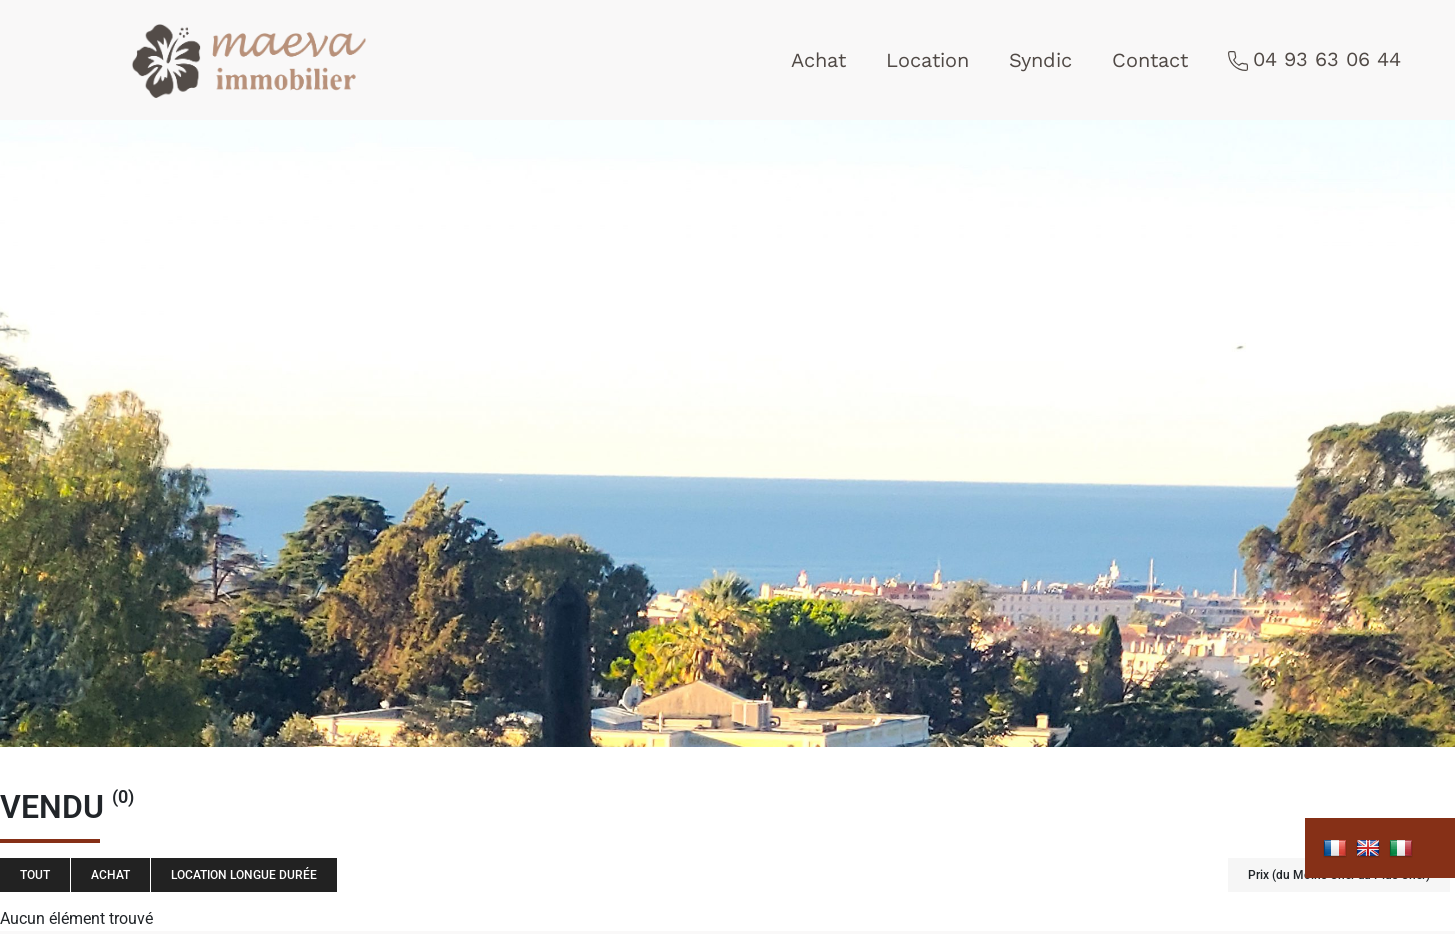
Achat (818, 60)
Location (927, 60)
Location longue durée (244, 875)
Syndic (1040, 60)
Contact (1150, 60)
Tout (35, 875)
